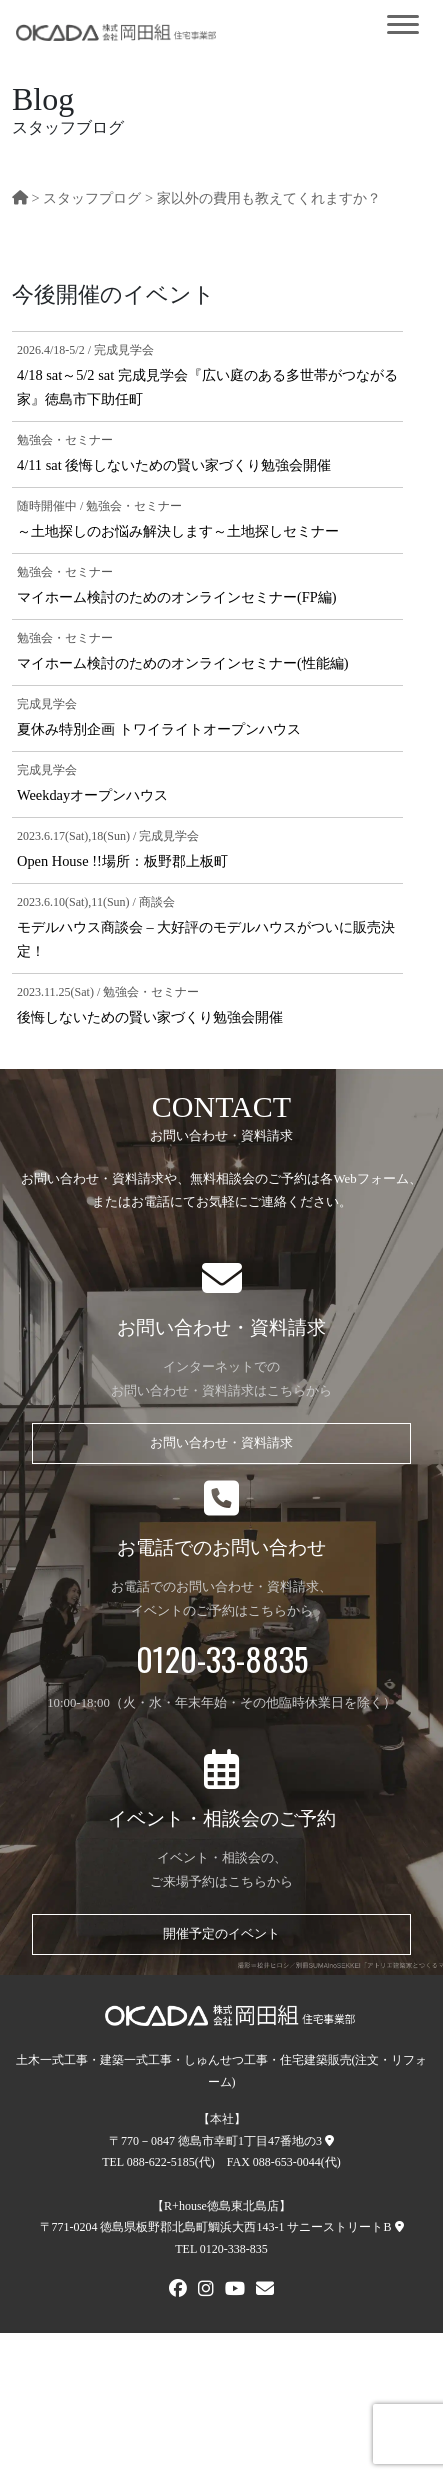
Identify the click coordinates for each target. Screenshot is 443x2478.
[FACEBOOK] (178, 2291)
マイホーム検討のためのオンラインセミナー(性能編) (183, 663)
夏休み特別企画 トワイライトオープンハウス (159, 729)
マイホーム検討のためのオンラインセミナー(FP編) (177, 597)
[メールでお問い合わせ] (265, 2291)
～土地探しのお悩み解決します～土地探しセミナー (178, 531)
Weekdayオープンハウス (92, 795)
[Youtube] (235, 2291)
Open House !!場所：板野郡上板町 (122, 861)
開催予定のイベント (221, 1934)
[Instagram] (206, 2291)
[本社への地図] (329, 2141)
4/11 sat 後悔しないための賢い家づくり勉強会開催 (174, 465)
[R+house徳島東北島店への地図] (399, 2227)
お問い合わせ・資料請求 (221, 1443)
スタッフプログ (92, 198)
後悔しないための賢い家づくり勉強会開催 (150, 1017)
